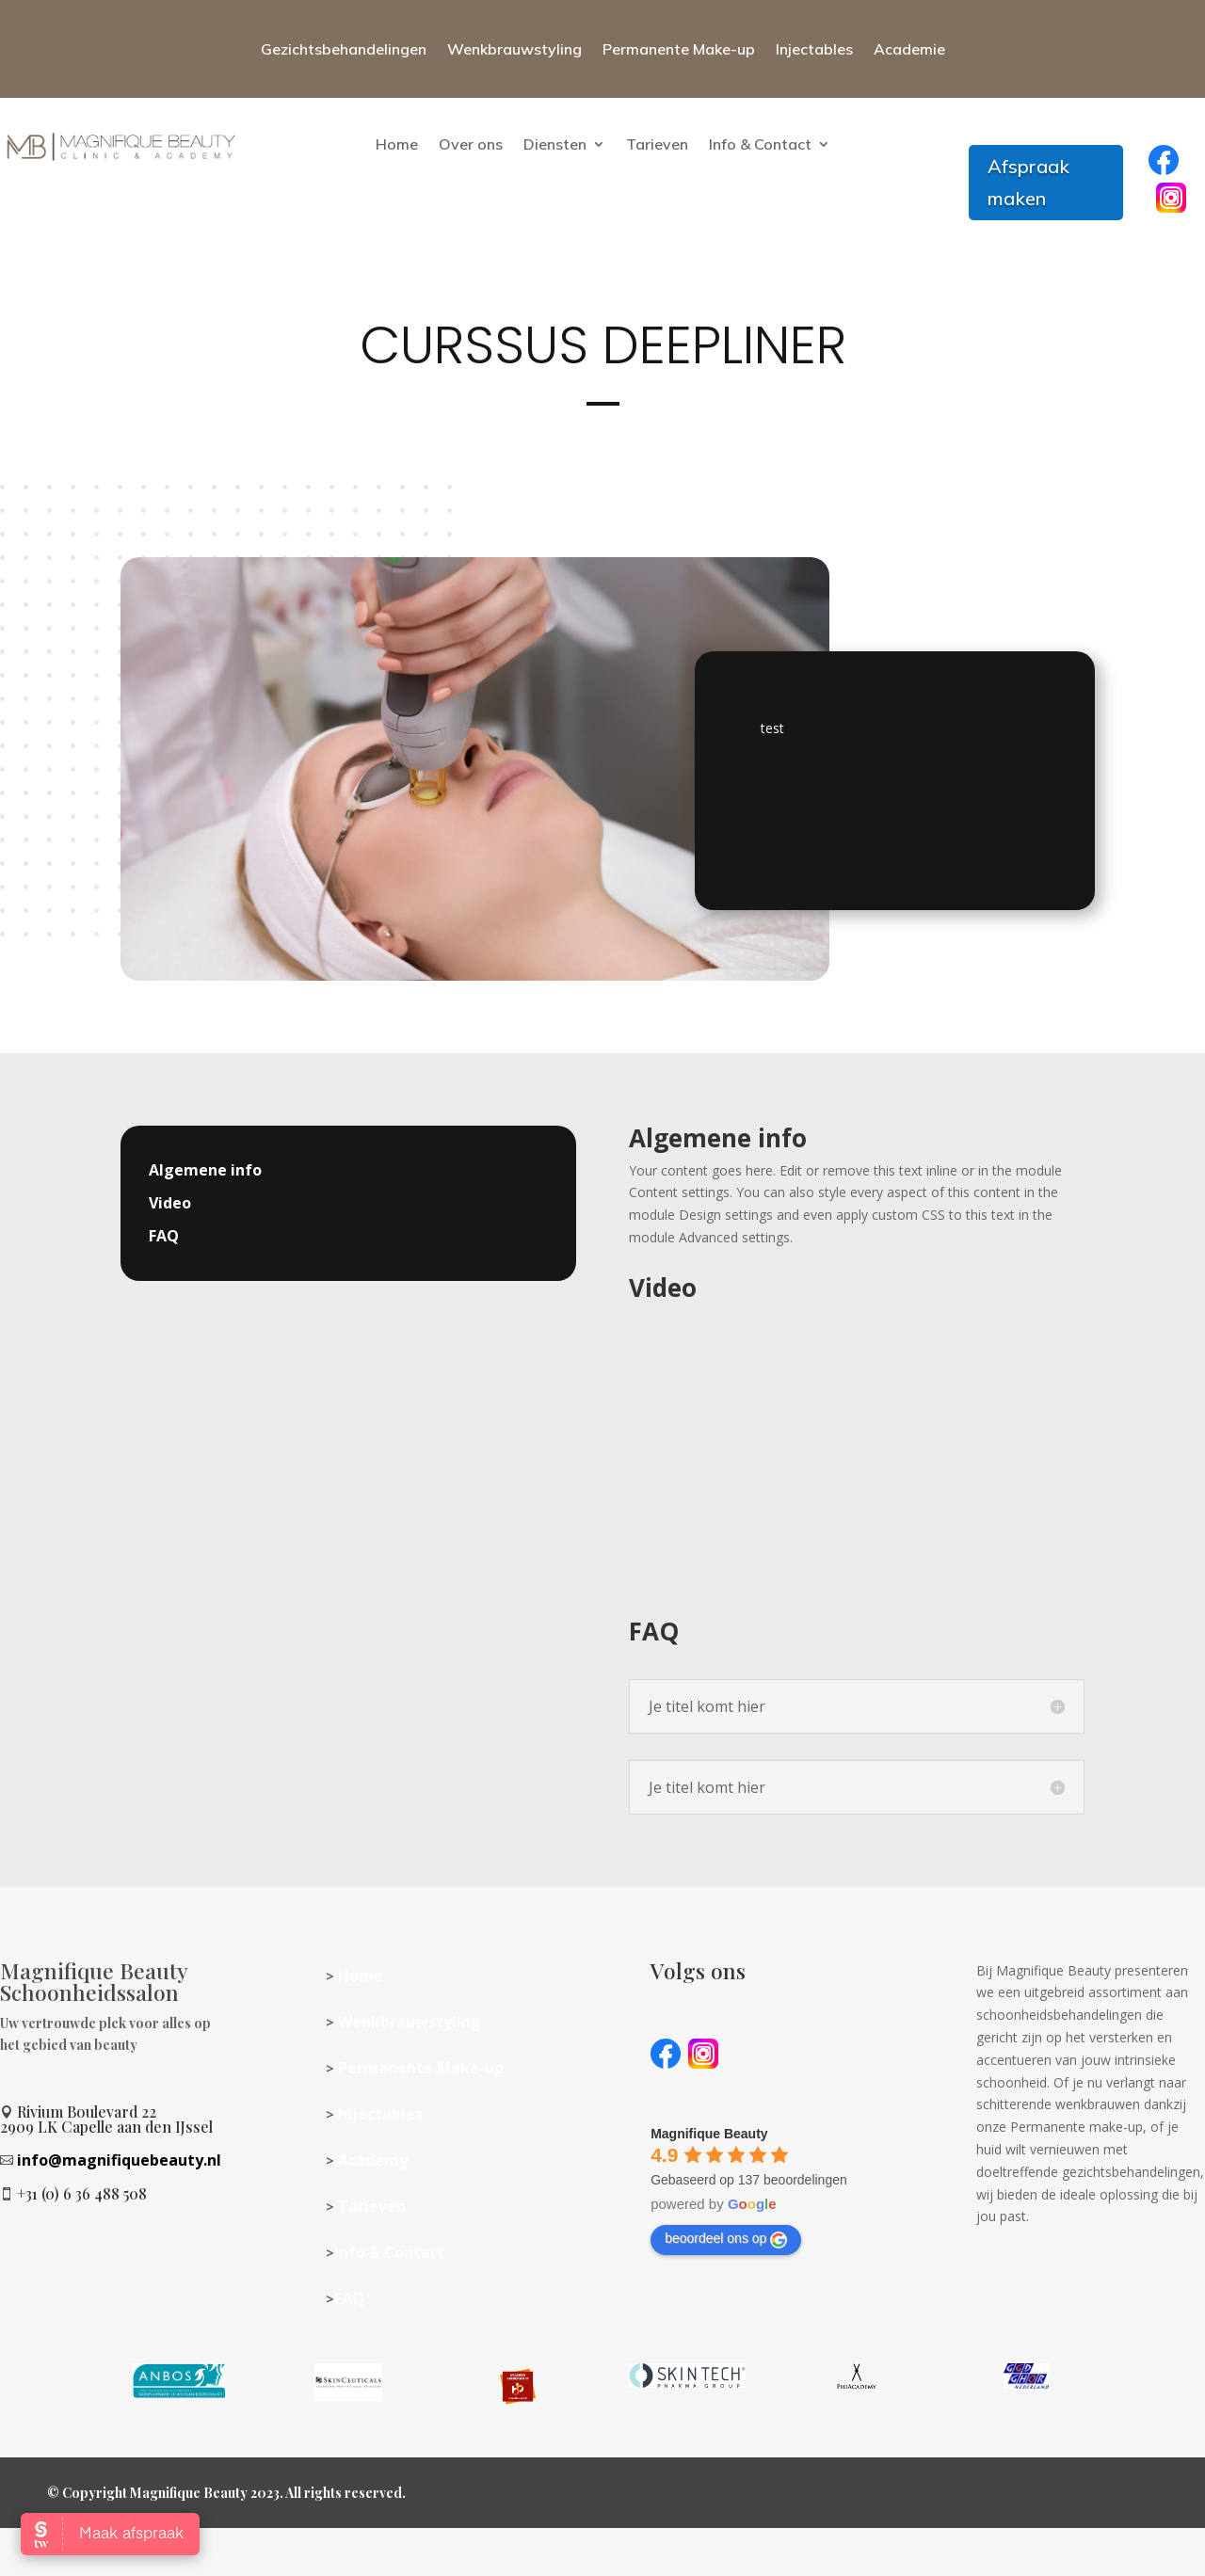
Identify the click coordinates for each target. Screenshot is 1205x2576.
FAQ (164, 1235)
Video (170, 1202)
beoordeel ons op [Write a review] (726, 2239)
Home (397, 144)
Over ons (471, 144)
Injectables (814, 49)
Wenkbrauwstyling (514, 49)
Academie (909, 49)
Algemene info (205, 1170)
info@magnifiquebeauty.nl (119, 2160)
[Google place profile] (709, 2133)
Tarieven (657, 144)
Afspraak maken (1028, 182)
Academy (373, 2160)
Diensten (554, 144)
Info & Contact (760, 144)
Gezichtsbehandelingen (343, 49)
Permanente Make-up (678, 49)
